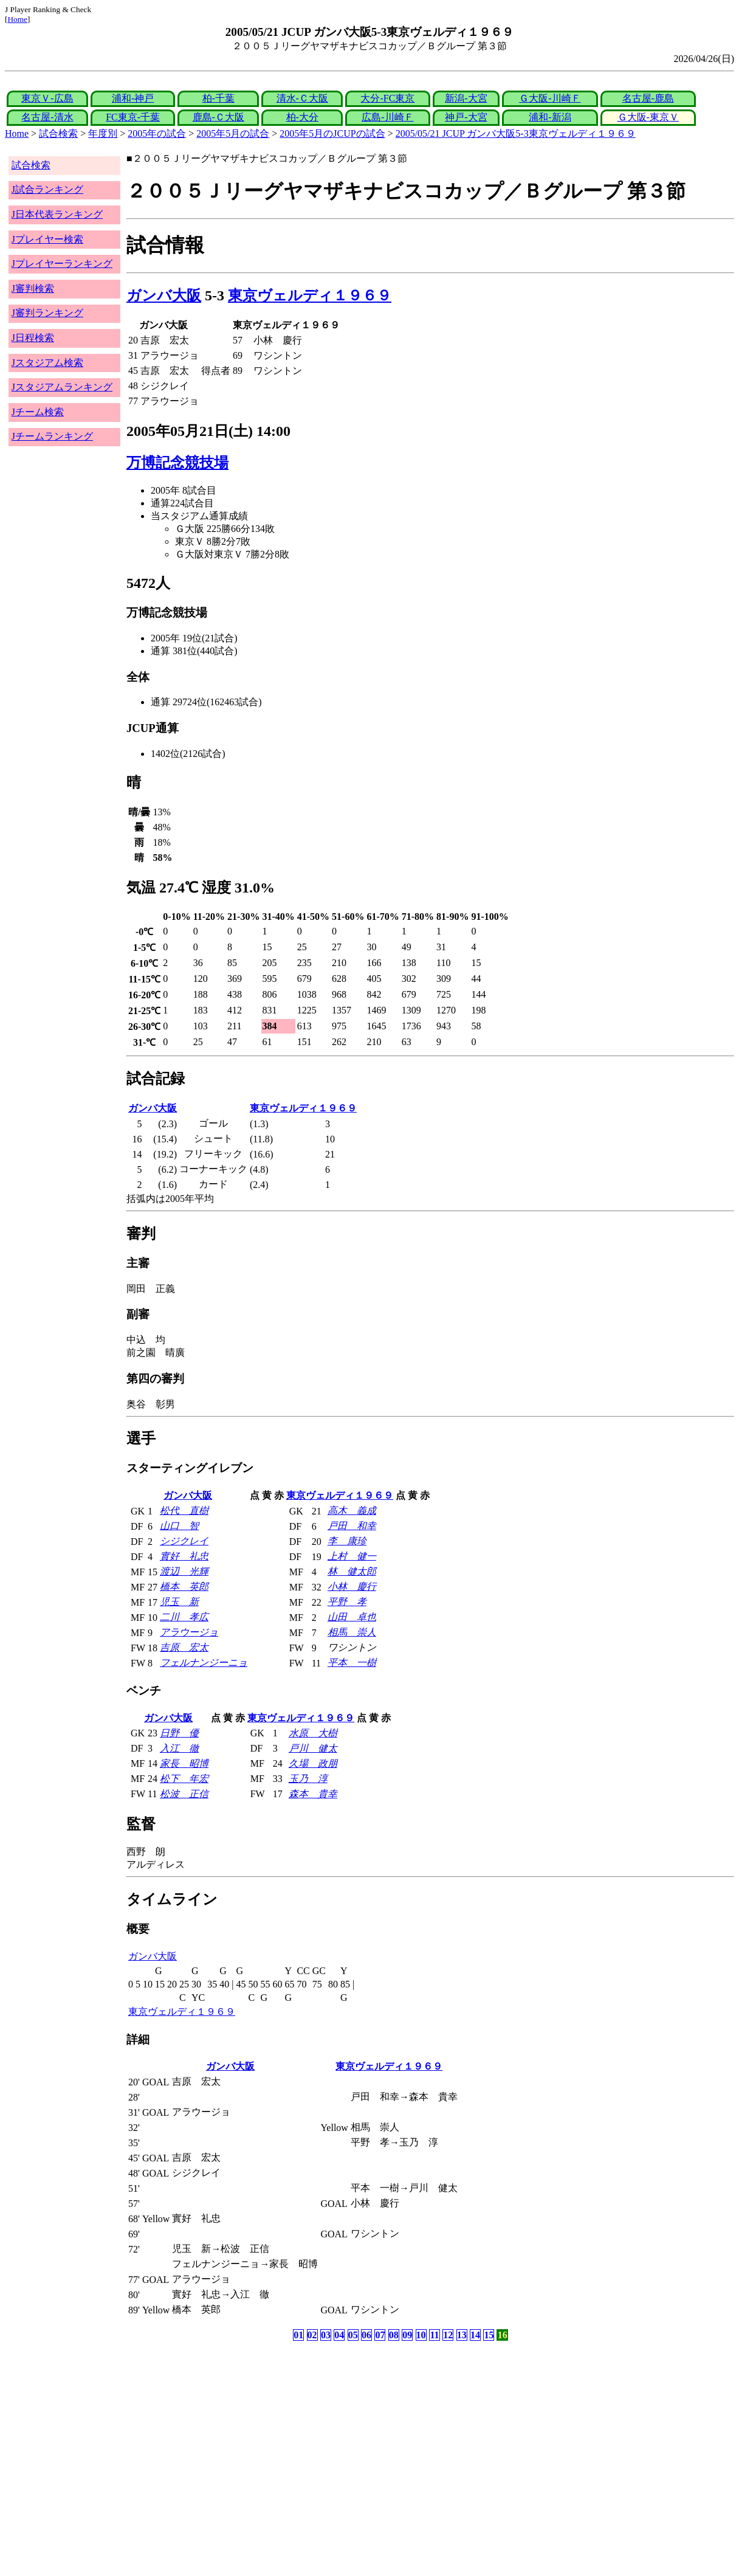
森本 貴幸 (313, 1794)
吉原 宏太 (184, 1647)
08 (394, 2335)
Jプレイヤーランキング (62, 263)
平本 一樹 (352, 1662)
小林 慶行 (352, 1586)
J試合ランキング (47, 189)
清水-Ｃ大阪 (302, 98)
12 (448, 2335)
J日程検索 (33, 338)
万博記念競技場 (177, 463)
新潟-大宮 (466, 98)
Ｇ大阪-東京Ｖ (648, 117)
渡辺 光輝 (184, 1571)
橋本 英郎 (184, 1586)
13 (462, 2335)
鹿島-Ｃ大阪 (218, 117)
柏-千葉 (218, 98)
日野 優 (179, 1733)
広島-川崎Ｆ (387, 117)
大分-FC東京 (387, 98)
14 (475, 2335)
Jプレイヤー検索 (47, 239)
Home (17, 19)
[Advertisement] (311, 2439)
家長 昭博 (184, 1763)
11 (434, 2335)
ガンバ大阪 (163, 295)
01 (298, 2335)
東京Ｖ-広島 (47, 98)
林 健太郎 (352, 1571)
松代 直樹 (184, 1510)
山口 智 (179, 1526)
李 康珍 (347, 1541)
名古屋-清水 (47, 117)
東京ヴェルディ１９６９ (309, 295)
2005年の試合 (157, 133)
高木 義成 (352, 1510)
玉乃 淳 (308, 1778)
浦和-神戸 (133, 98)
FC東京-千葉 (133, 117)
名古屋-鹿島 (648, 98)
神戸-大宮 (466, 117)
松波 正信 (184, 1794)
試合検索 (58, 133)
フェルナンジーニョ (203, 1662)
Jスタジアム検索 (47, 362)
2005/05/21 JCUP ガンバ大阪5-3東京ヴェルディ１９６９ (516, 133)
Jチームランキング (52, 436)
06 (366, 2335)
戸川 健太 (313, 1748)
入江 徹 (179, 1748)
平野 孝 (347, 1602)
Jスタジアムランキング (62, 387)
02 (312, 2335)
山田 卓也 (352, 1617)
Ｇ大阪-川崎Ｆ (549, 98)
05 (353, 2335)
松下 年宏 (184, 1778)
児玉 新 (179, 1602)
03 (326, 2335)
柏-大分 (302, 117)
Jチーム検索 (38, 412)
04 (339, 2335)
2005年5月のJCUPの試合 (332, 133)
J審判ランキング (47, 313)
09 (407, 2335)
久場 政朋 (313, 1763)
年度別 (102, 133)
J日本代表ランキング (57, 214)
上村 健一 (352, 1556)
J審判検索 (33, 288)
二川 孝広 (184, 1617)
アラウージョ (189, 1632)
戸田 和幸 (352, 1526)
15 (488, 2335)
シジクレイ (184, 1541)
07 (380, 2335)
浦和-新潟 (550, 117)
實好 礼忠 (184, 1556)
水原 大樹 (313, 1733)
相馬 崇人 (352, 1632)
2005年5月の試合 (232, 133)
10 (421, 2335)
